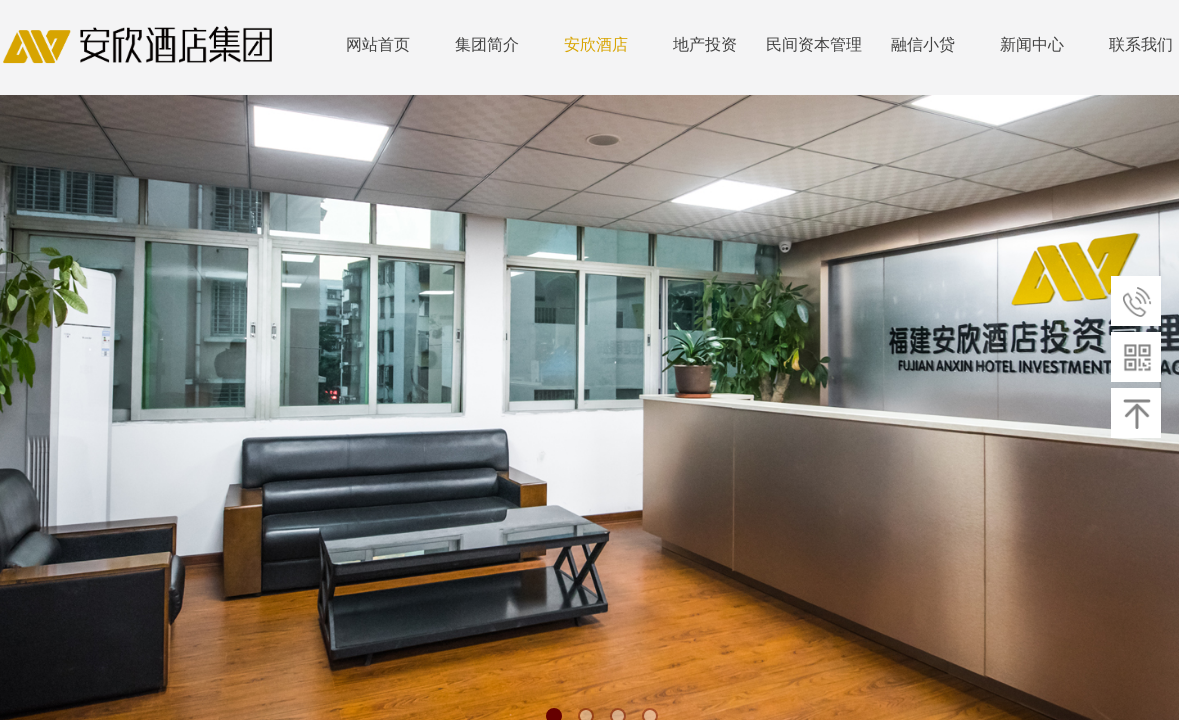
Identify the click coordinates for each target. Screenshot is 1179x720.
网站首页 (378, 44)
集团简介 (487, 44)
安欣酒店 (596, 44)
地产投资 (705, 44)
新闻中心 (1032, 44)
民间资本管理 (814, 44)
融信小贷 (923, 44)
